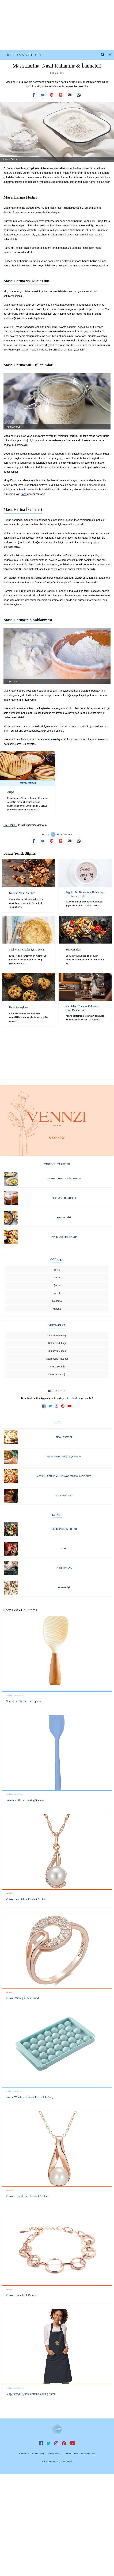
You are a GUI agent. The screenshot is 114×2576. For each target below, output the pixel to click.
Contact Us (24, 2453)
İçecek (57, 1293)
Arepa (10, 791)
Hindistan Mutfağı (57, 1335)
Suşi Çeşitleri (73, 949)
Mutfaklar (57, 1325)
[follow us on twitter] (50, 1406)
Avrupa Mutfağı (57, 1366)
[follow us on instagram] (56, 1406)
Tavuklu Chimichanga (64, 1237)
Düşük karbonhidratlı (64, 1529)
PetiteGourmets (23, 54)
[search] (102, 54)
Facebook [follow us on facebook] (41, 2443)
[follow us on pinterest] (63, 1406)
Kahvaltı (57, 1308)
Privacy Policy (54, 2453)
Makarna (57, 1301)
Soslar (57, 1269)
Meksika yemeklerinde (56, 168)
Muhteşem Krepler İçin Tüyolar (27, 949)
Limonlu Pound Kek (64, 1198)
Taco (23, 493)
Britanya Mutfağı (57, 1343)
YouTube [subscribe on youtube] (72, 2443)
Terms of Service (70, 2453)
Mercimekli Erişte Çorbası (64, 1456)
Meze (57, 1277)
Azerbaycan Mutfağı (57, 1358)
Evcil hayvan (64, 1568)
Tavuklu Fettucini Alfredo (64, 1178)
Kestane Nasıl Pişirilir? (22, 892)
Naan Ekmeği (64, 1437)
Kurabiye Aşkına (18, 1007)
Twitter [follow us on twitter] (48, 2443)
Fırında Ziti (64, 1217)
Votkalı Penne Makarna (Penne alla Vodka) (64, 1476)
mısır (103, 168)
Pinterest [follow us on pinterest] (64, 2443)
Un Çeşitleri (10, 824)
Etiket (57, 1514)
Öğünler (57, 1259)
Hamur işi (64, 1587)
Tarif (57, 1422)
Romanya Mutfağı (57, 1351)
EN (110, 55)
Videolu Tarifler (57, 1164)
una (27, 577)
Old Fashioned (64, 1495)
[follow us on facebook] (44, 1406)
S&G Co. (70, 2461)
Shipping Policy (88, 2453)
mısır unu (61, 533)
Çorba (57, 1285)
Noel (64, 1548)
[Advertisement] (57, 25)
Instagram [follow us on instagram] (56, 2443)
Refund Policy (38, 2453)
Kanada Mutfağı (57, 1374)
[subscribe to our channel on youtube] (69, 1406)
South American (28, 783)
